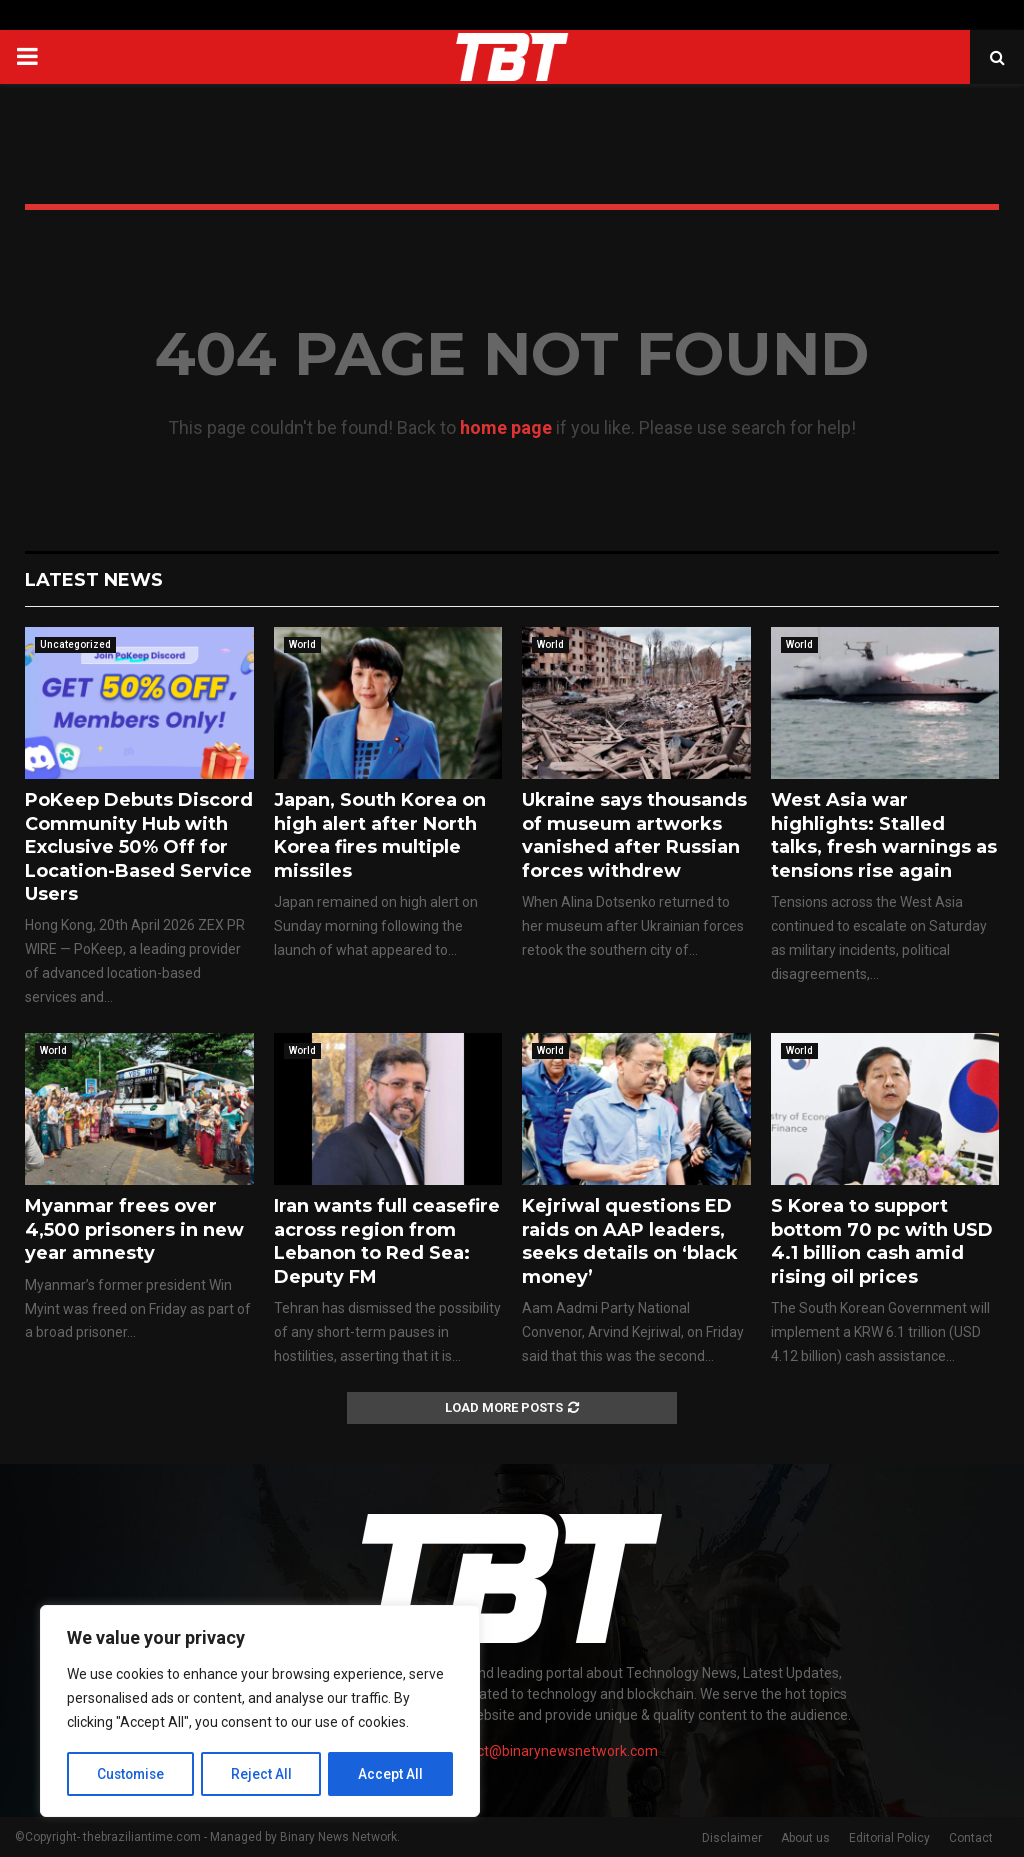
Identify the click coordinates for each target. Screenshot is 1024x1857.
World (302, 644)
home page (506, 427)
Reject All (263, 1774)
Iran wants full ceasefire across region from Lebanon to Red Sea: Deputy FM (387, 1241)
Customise (131, 1774)
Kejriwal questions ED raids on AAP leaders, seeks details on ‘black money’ (630, 1241)
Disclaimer (732, 1838)
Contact (971, 1838)
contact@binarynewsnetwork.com (549, 1751)
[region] (260, 1712)
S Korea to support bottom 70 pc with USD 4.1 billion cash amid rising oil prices (882, 1241)
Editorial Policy (889, 1838)
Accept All (391, 1774)
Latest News (94, 580)
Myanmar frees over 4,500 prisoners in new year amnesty (134, 1229)
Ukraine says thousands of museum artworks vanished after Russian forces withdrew (634, 835)
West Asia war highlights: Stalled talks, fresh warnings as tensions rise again (884, 835)
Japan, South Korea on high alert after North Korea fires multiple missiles (380, 835)
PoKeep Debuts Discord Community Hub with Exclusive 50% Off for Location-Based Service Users (139, 847)
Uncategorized (75, 644)
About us (805, 1838)
